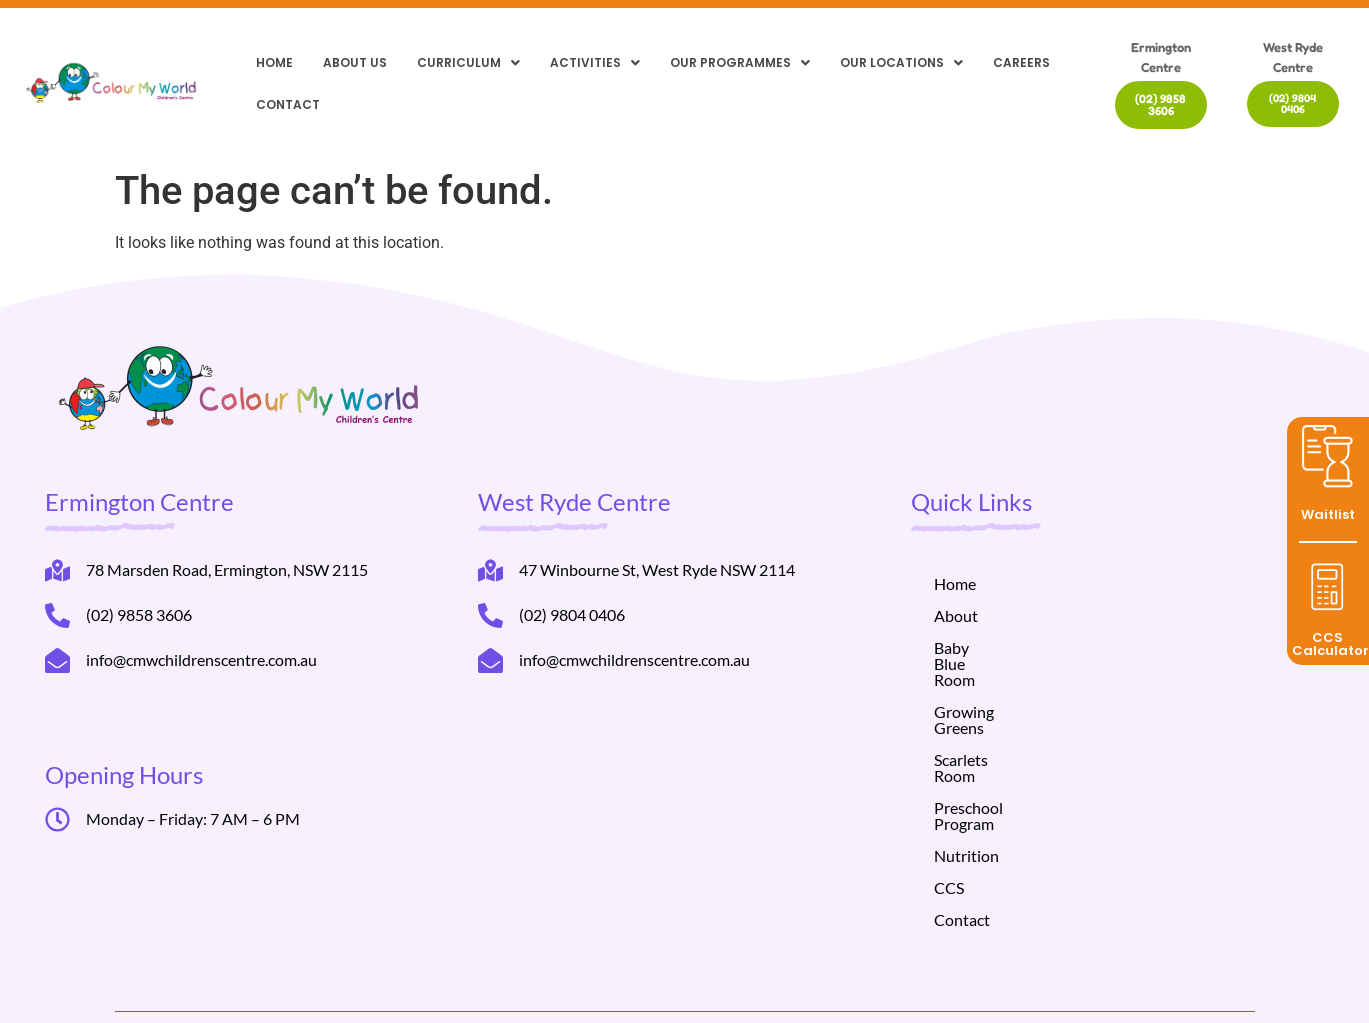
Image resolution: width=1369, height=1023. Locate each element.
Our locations (901, 62)
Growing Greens (990, 679)
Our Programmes (740, 62)
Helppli (425, 985)
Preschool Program (1000, 743)
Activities (595, 62)
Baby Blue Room (990, 647)
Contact (288, 104)
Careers (1021, 62)
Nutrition (966, 775)
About (956, 615)
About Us (355, 62)
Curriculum (468, 62)
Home (274, 62)
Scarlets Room (983, 711)
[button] (468, 63)
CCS (949, 807)
